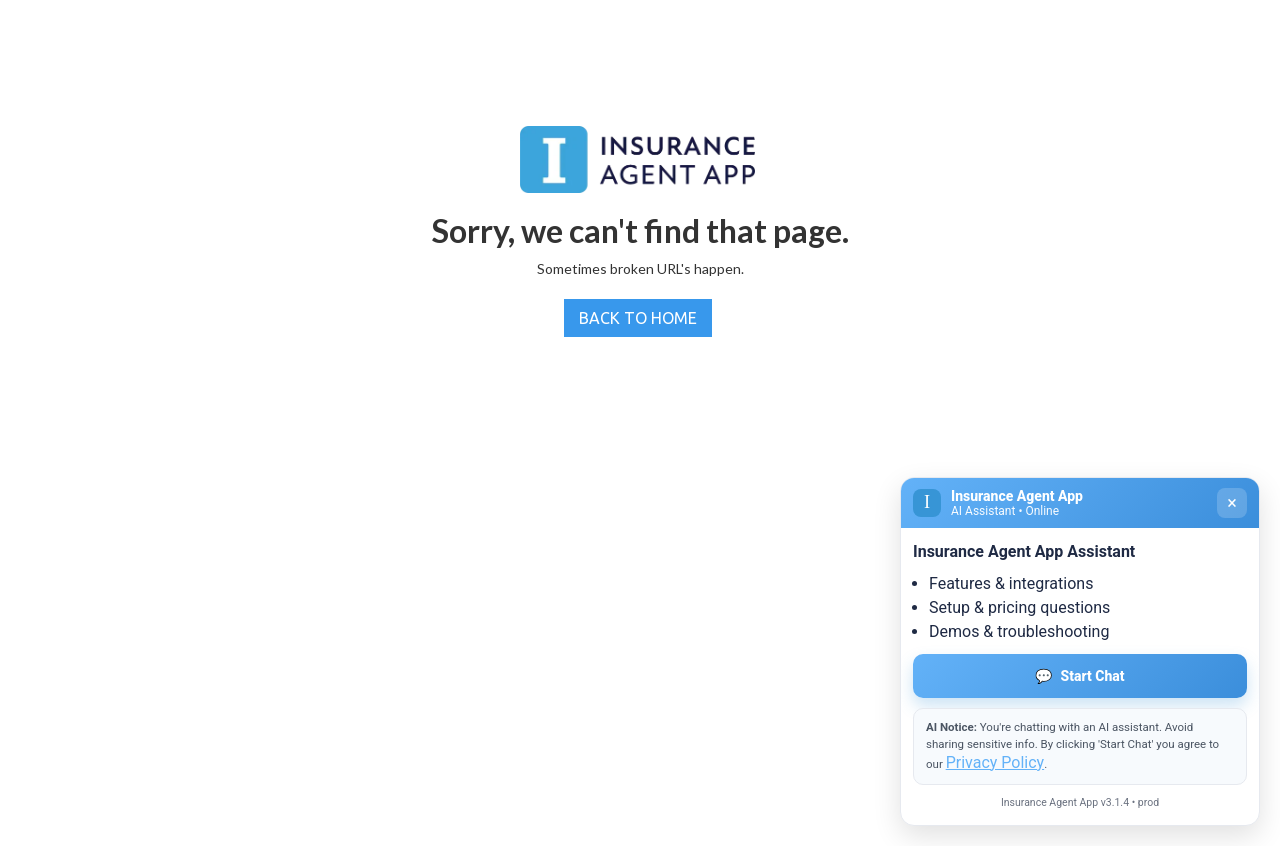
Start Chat (1079, 676)
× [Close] (1232, 502)
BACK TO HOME (638, 318)
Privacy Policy (995, 762)
